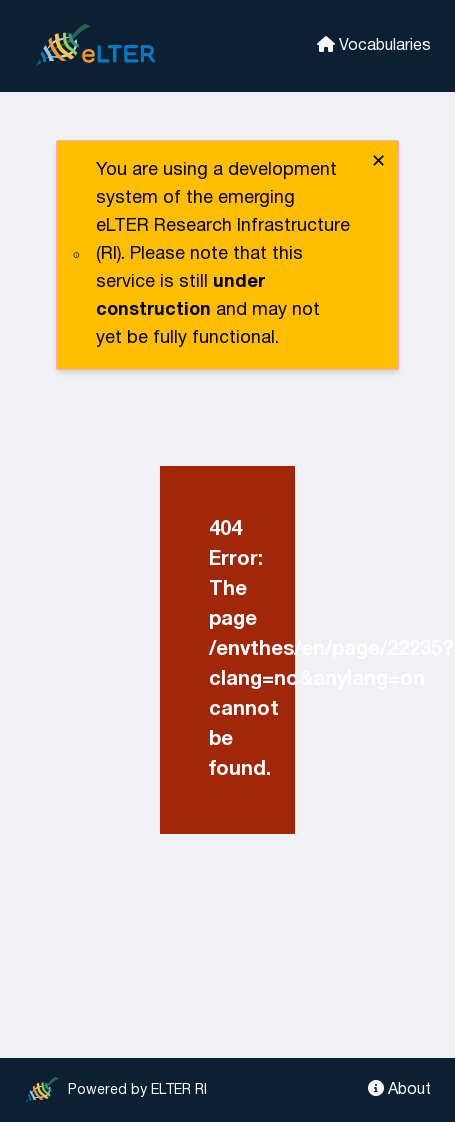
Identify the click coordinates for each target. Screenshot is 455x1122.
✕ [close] (378, 162)
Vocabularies (374, 44)
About (399, 1088)
